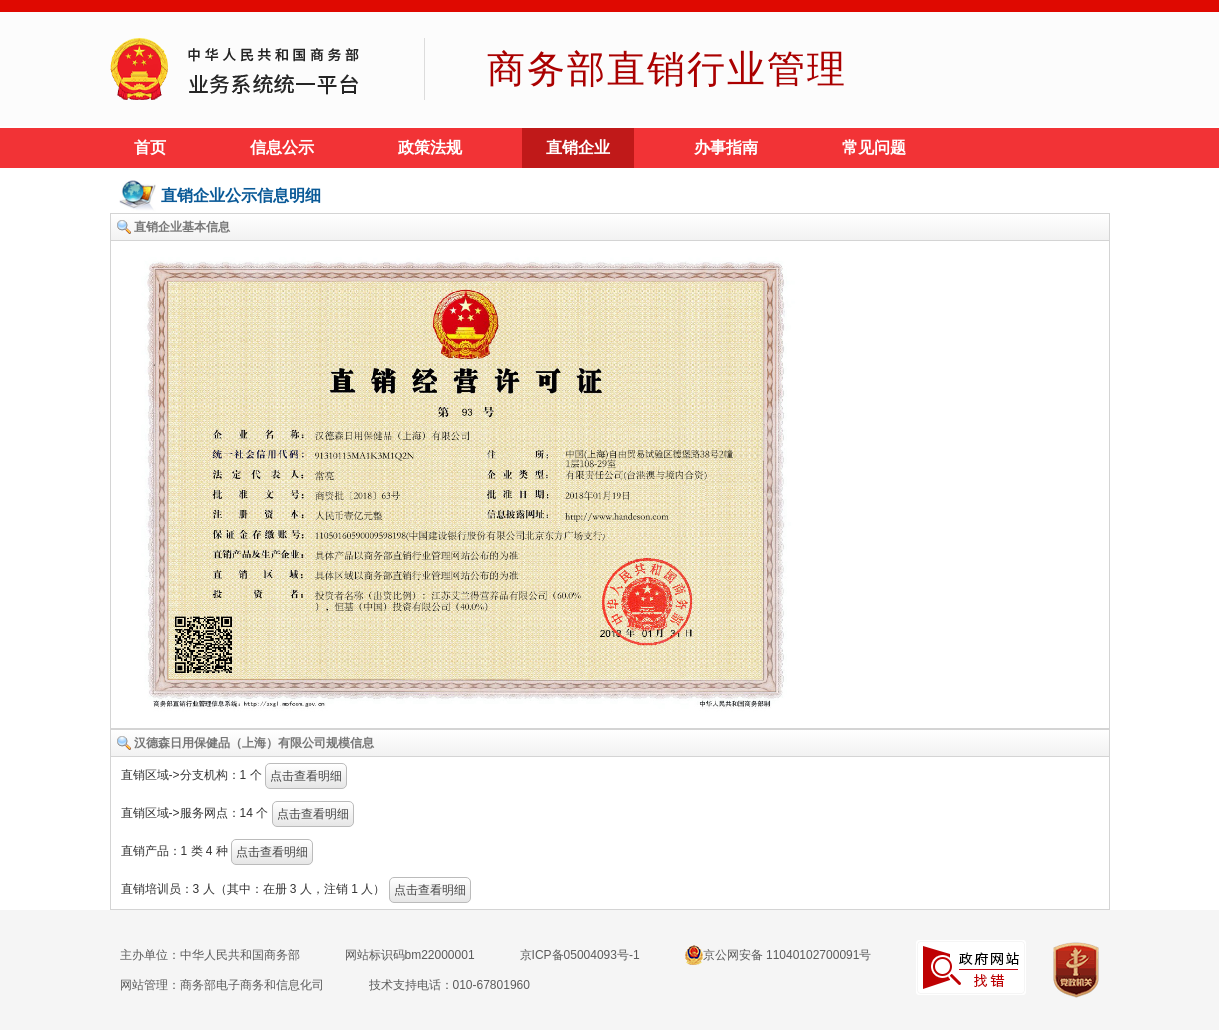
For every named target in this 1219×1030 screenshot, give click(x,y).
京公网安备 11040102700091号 (778, 955)
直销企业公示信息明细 (241, 195)
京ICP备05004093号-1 (580, 955)
